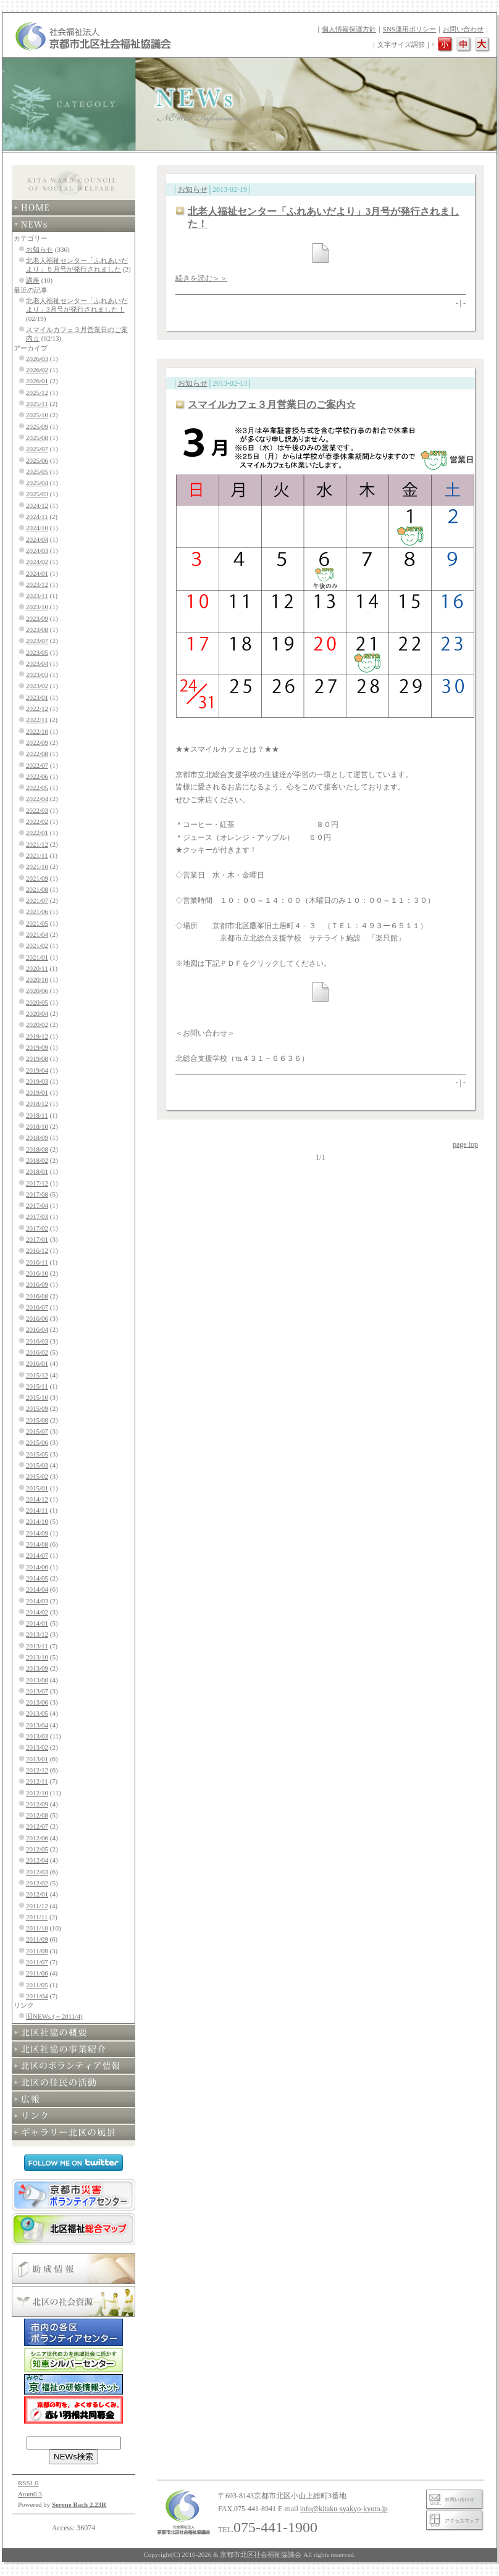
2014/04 (37, 1589)
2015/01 (37, 1488)
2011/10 (37, 1928)
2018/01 (37, 1171)
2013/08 (37, 1680)
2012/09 (37, 1804)
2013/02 (37, 1747)
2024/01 (37, 573)
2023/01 (37, 697)
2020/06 (37, 990)
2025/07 (37, 448)
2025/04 (37, 482)
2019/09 (37, 1047)
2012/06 (37, 1838)
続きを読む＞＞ (201, 278)
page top (465, 1144)
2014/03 (37, 1601)
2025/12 (37, 392)
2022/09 (37, 742)
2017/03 (37, 1216)
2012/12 (37, 1770)
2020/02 (37, 1024)
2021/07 (37, 900)
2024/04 (37, 539)
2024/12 (37, 505)
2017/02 (37, 1228)
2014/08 (37, 1544)
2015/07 (37, 1431)
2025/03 (37, 493)
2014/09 (37, 1533)
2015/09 (37, 1408)
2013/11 (37, 1646)
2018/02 (37, 1160)
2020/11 (37, 968)
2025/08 (37, 437)
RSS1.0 (28, 2483)
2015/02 (37, 1476)
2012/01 (37, 1894)
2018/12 (37, 1103)
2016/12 (37, 1250)
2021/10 (37, 866)
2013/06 (37, 1702)
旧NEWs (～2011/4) (54, 2016)
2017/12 (37, 1183)
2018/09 (37, 1137)
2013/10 (37, 1657)
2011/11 (37, 1917)
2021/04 (37, 934)
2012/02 (37, 1883)
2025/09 (37, 426)
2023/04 (37, 663)
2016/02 (37, 1352)
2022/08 (37, 753)
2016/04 (37, 1329)
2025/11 (37, 403)
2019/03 (37, 1081)
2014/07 (37, 1555)
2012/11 (37, 1781)
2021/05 (37, 923)
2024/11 (37, 516)
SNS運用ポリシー (409, 29)
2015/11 (37, 1386)
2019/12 (37, 1036)
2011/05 (37, 1984)
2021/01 (37, 957)
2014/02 (37, 1612)
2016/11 (37, 1262)
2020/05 (37, 1002)
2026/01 (37, 380)
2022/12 (37, 708)
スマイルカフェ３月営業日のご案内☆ (272, 404)
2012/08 (37, 1815)
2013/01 (37, 1759)
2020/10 (37, 979)
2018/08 (37, 1149)
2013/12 (37, 1634)
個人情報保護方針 (349, 29)
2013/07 (37, 1691)
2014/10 (37, 1521)
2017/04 (37, 1205)
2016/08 (37, 1296)
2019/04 (37, 1070)
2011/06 (37, 1973)
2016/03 (37, 1341)
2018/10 (37, 1126)
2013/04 (37, 1725)
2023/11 (37, 595)
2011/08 (37, 1951)
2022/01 (37, 832)
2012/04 (37, 1860)
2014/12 (37, 1499)
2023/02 (37, 685)
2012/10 (37, 1793)
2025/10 (37, 414)
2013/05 (37, 1713)
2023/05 (37, 652)
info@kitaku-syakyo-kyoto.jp (344, 2508)
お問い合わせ (463, 29)
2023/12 (37, 584)
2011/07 (37, 1962)
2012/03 (37, 1872)
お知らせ (39, 249)
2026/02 (37, 369)
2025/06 (37, 460)
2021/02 (37, 945)
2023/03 (37, 674)
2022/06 (37, 776)
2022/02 (37, 821)
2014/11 (37, 1510)
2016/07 (37, 1307)
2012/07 (37, 1826)
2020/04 (37, 1013)
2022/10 (37, 731)
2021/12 (37, 844)
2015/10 (37, 1397)
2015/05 (37, 1454)
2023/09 (37, 618)
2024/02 (37, 561)
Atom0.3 (30, 2494)
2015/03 (37, 1465)
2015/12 (37, 1375)
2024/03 (37, 550)
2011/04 (37, 1996)
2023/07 (37, 640)
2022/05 (37, 787)
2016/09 (37, 1284)
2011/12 (37, 1905)
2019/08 (37, 1058)
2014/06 (37, 1567)
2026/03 (37, 358)
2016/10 (37, 1273)
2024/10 (37, 527)
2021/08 (37, 889)
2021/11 (37, 855)
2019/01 (37, 1092)
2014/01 (37, 1623)
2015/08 (37, 1420)
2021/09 (37, 878)
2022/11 (37, 719)
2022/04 (37, 798)
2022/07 (37, 765)
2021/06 (37, 911)
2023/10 (37, 606)
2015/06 (37, 1442)
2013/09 (37, 1668)
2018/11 (37, 1115)
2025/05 (37, 471)
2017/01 (37, 1239)
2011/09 (37, 1939)
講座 (33, 280)
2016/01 (37, 1363)
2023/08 (37, 629)
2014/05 (37, 1578)
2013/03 (37, 1736)
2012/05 (37, 1849)
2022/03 (37, 810)
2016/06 (37, 1318)
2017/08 (37, 1194)
